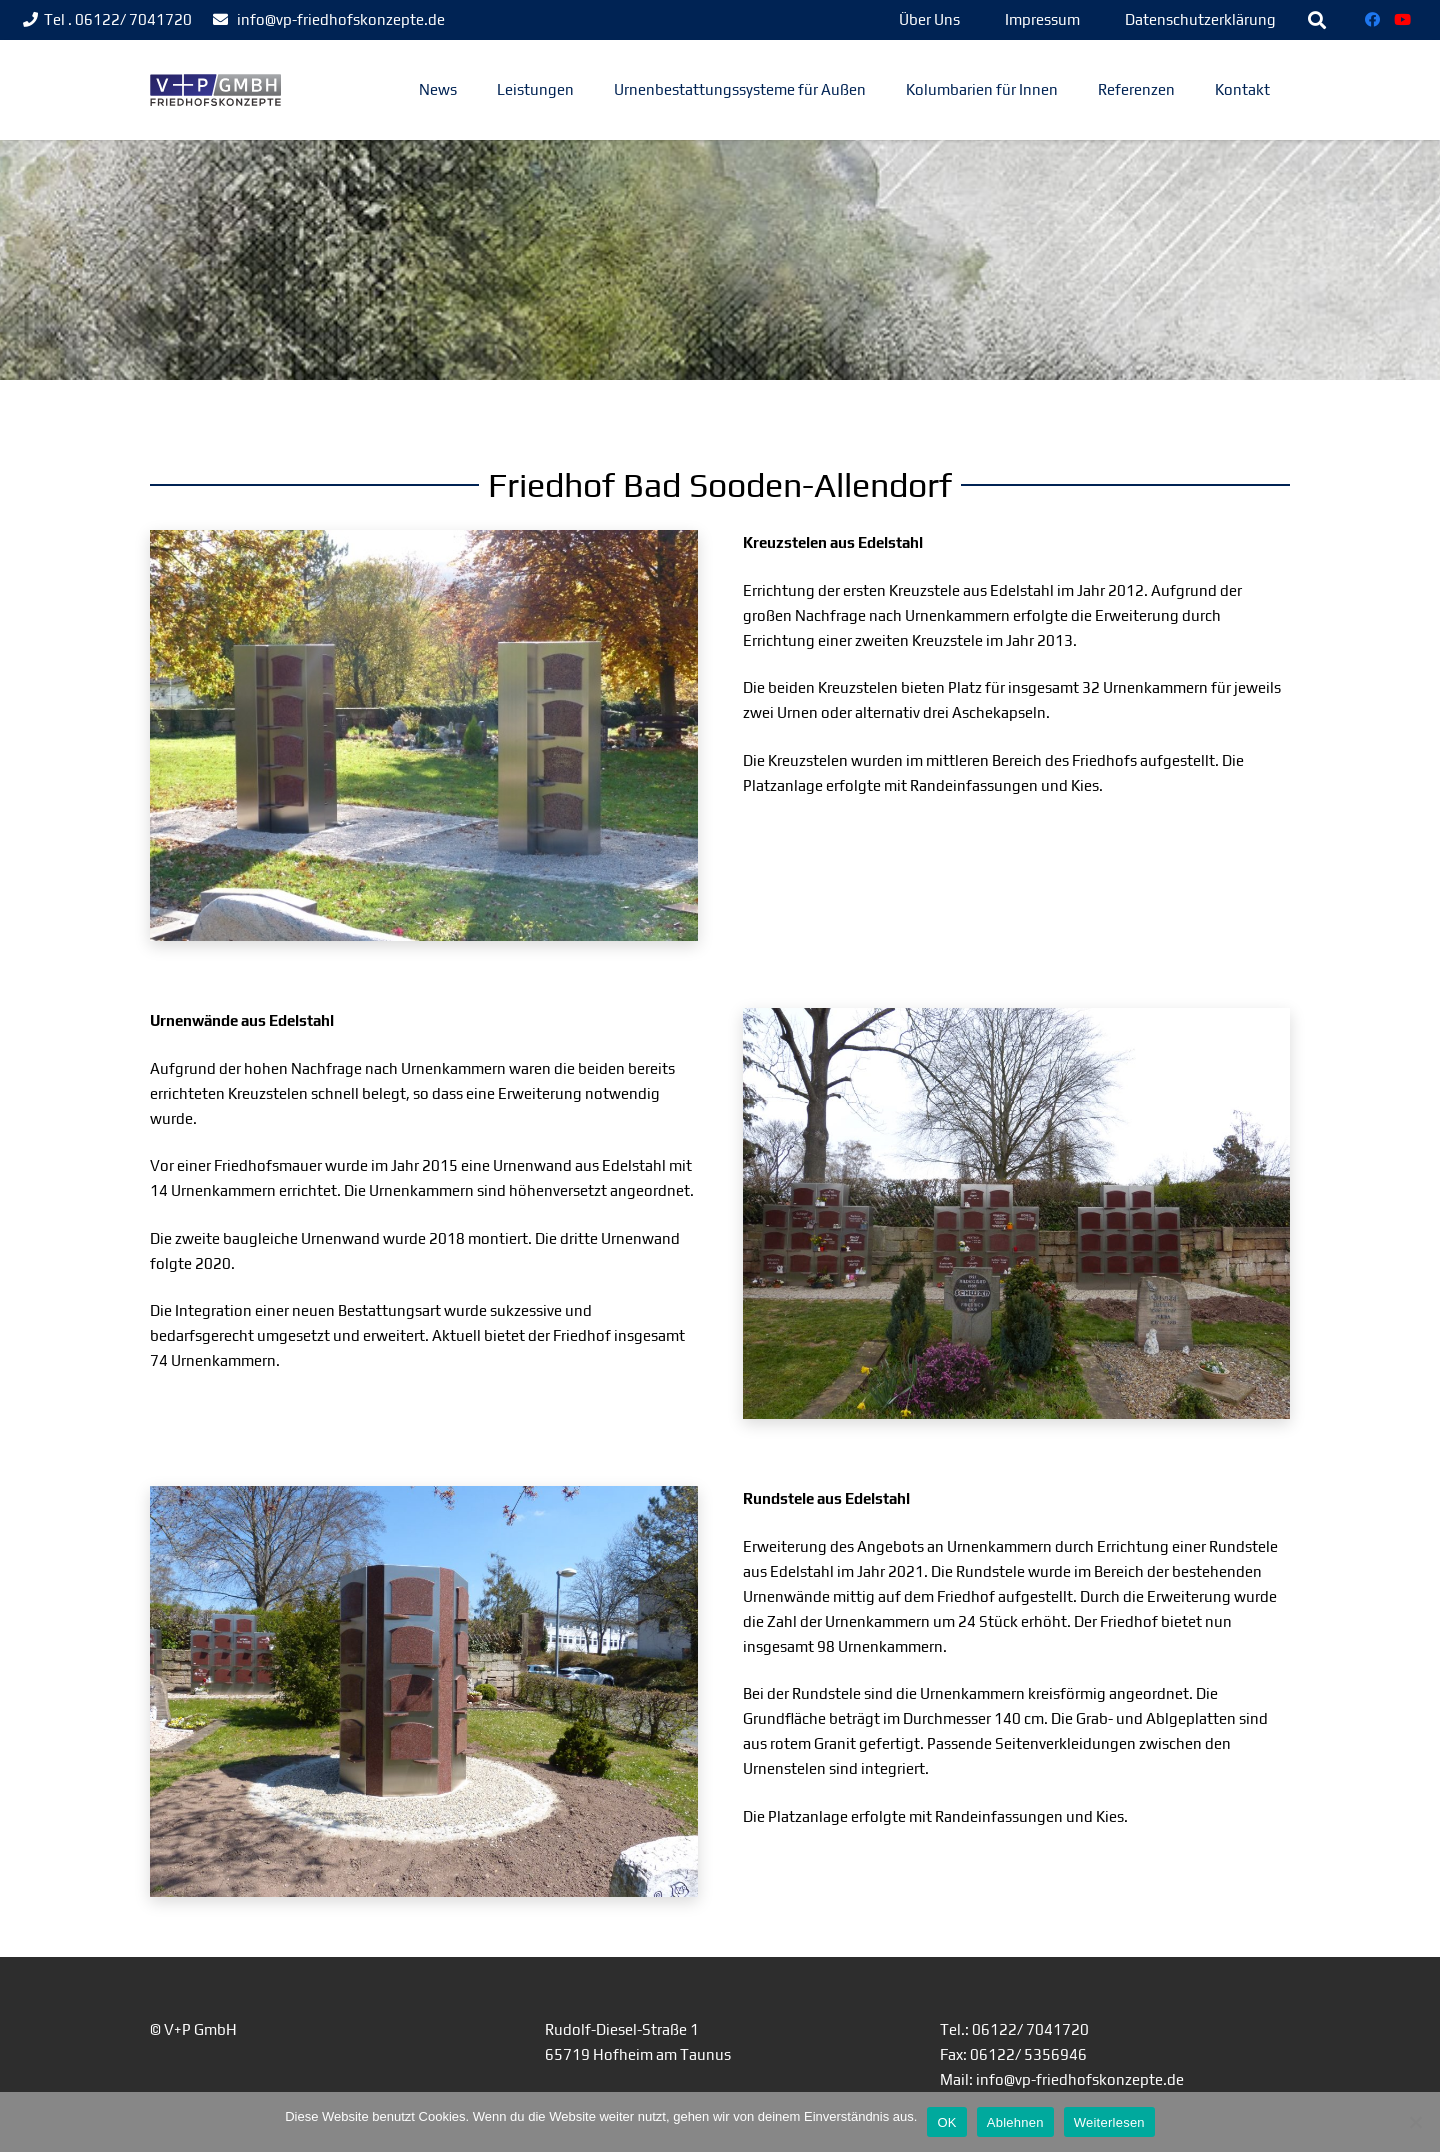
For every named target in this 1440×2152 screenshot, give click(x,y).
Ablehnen (1015, 2122)
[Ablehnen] (1415, 2122)
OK (946, 2122)
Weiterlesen (1109, 2122)
